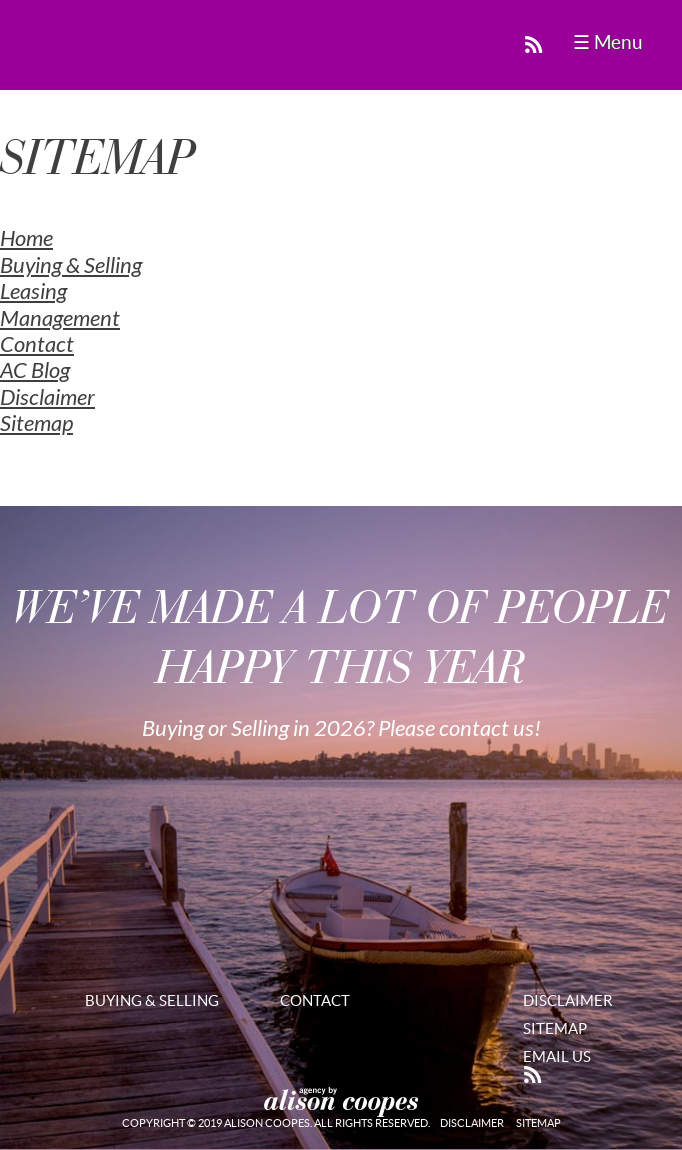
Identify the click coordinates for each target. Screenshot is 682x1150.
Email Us (557, 1056)
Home (26, 239)
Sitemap (36, 424)
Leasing (33, 292)
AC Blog (35, 371)
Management (60, 319)
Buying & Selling (71, 266)
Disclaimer (47, 398)
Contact (37, 345)
